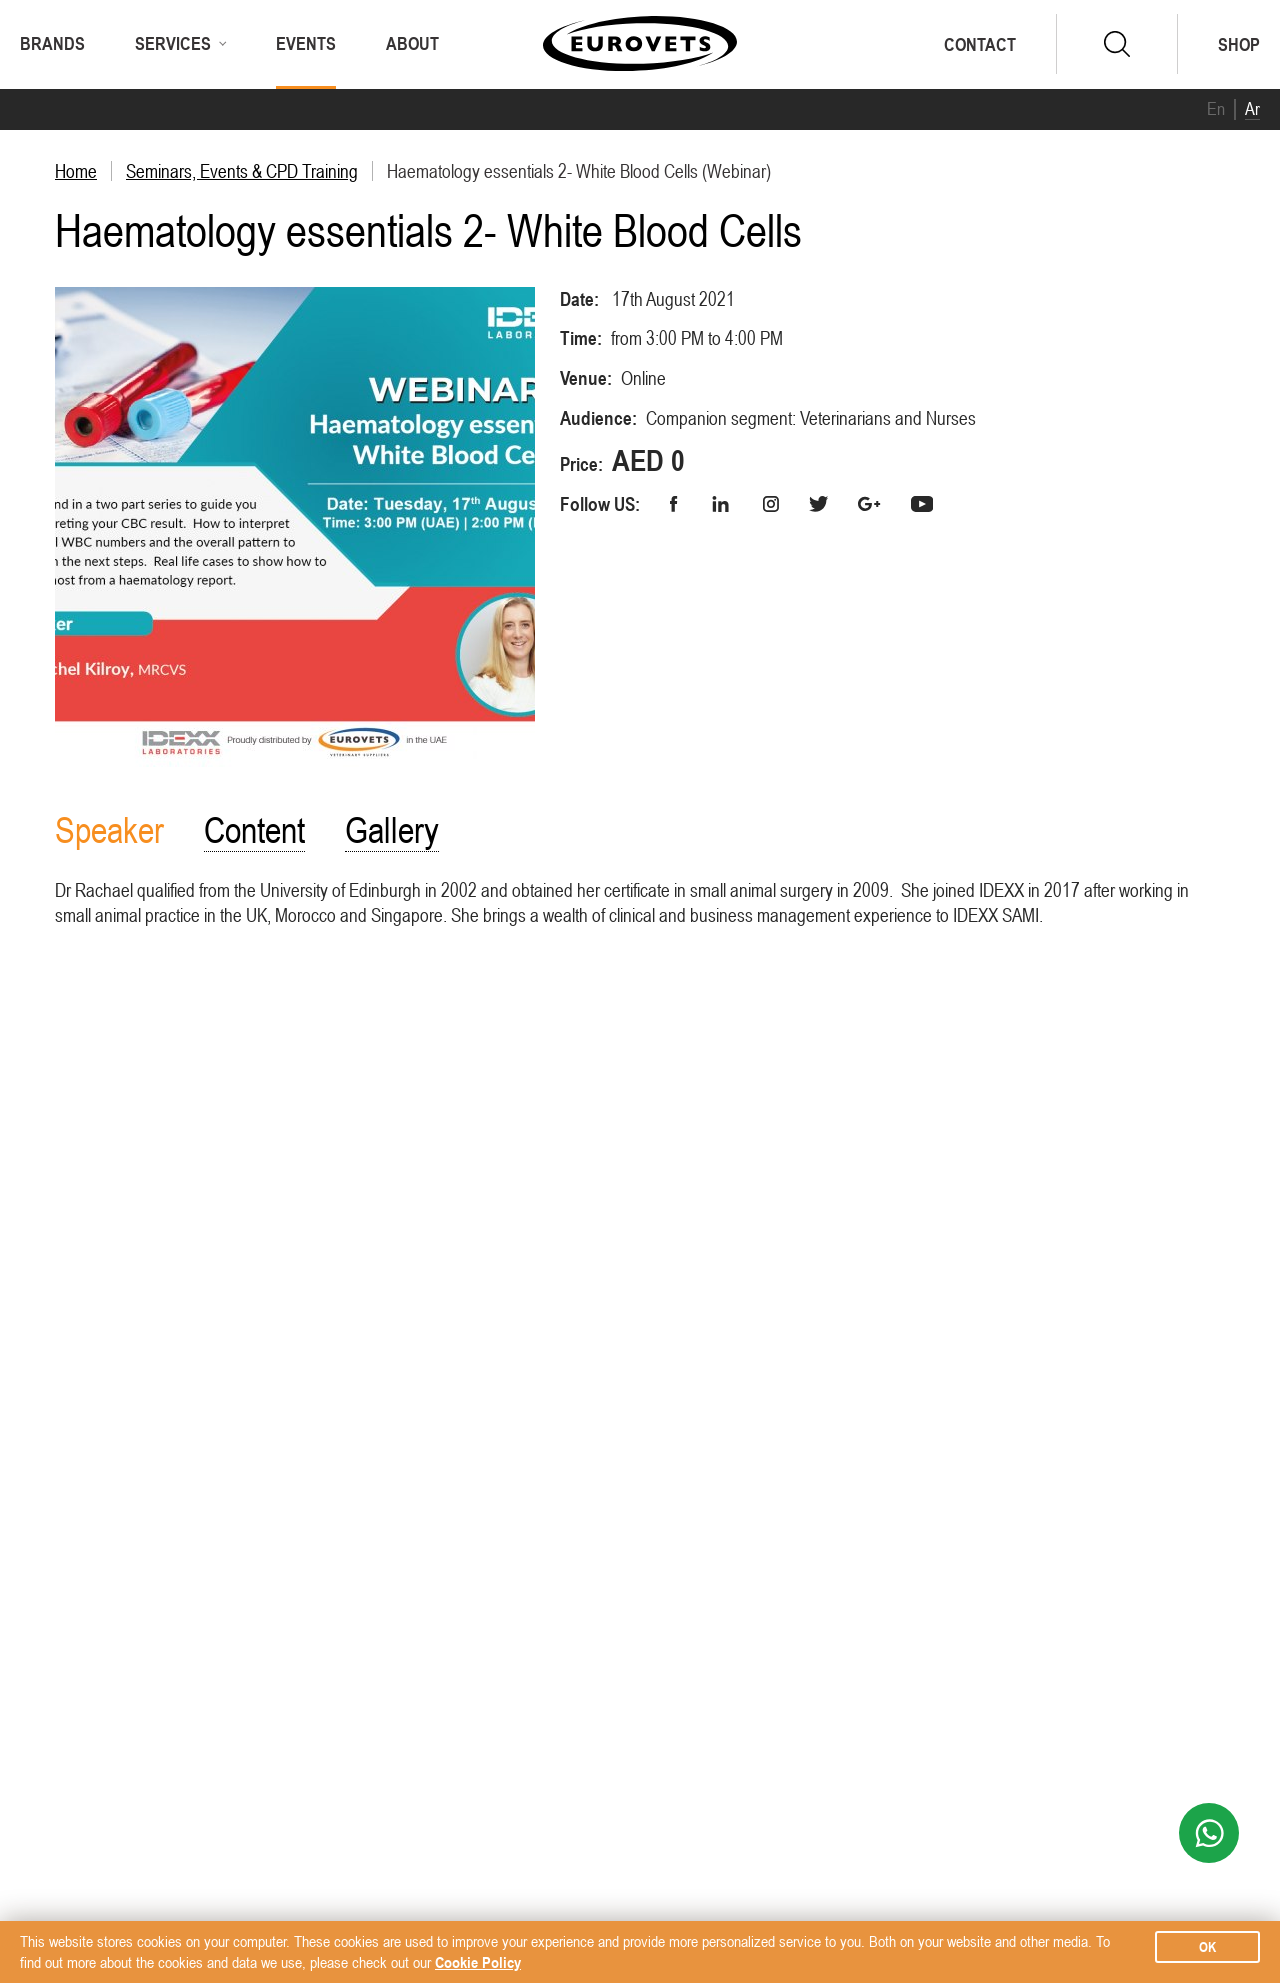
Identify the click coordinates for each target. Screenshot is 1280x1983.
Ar (1252, 109)
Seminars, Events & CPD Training (242, 171)
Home (76, 171)
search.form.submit (1117, 44)
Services (173, 43)
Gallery (392, 830)
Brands (52, 43)
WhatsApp (1209, 1833)
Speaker (109, 830)
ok (1207, 1947)
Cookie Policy (478, 1962)
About (412, 43)
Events (306, 43)
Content (254, 830)
